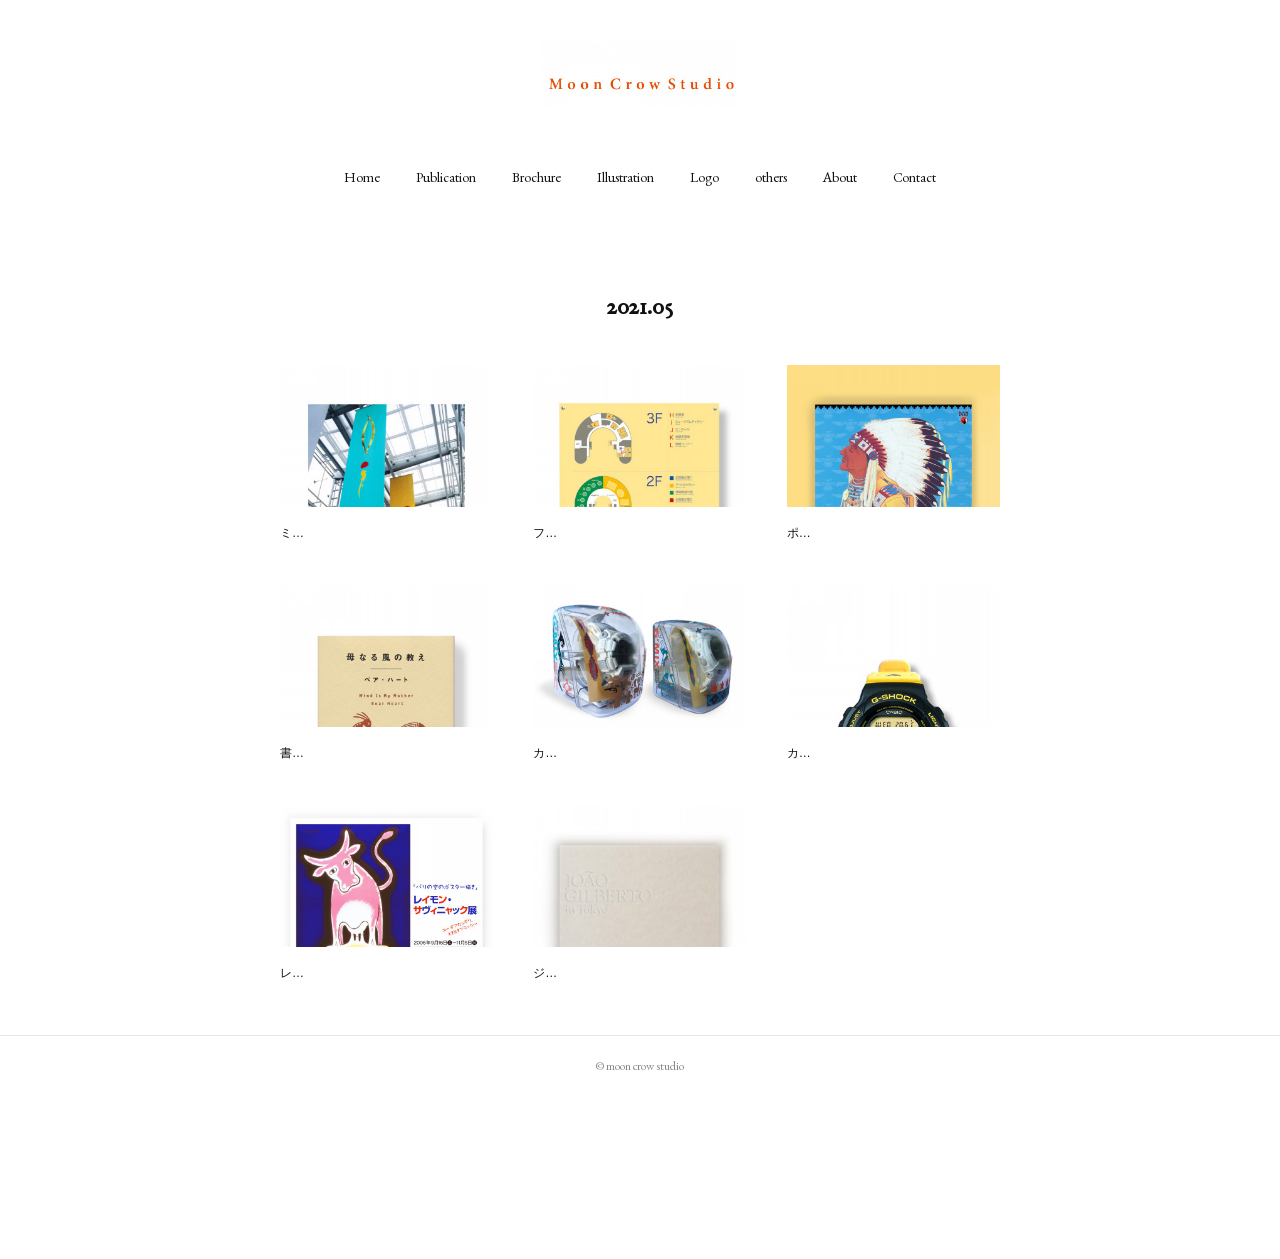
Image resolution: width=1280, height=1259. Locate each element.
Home (362, 177)
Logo (704, 177)
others (771, 177)
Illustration (625, 177)
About (840, 177)
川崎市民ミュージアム (603, 535)
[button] (362, 177)
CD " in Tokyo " (579, 1083)
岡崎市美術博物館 (336, 535)
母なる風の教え (329, 809)
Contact (914, 177)
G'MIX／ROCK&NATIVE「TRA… (637, 809)
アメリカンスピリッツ (857, 535)
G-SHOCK (819, 809)
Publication (446, 177)
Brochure (536, 177)
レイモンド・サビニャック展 (371, 1083)
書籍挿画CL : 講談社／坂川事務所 (370, 839)
